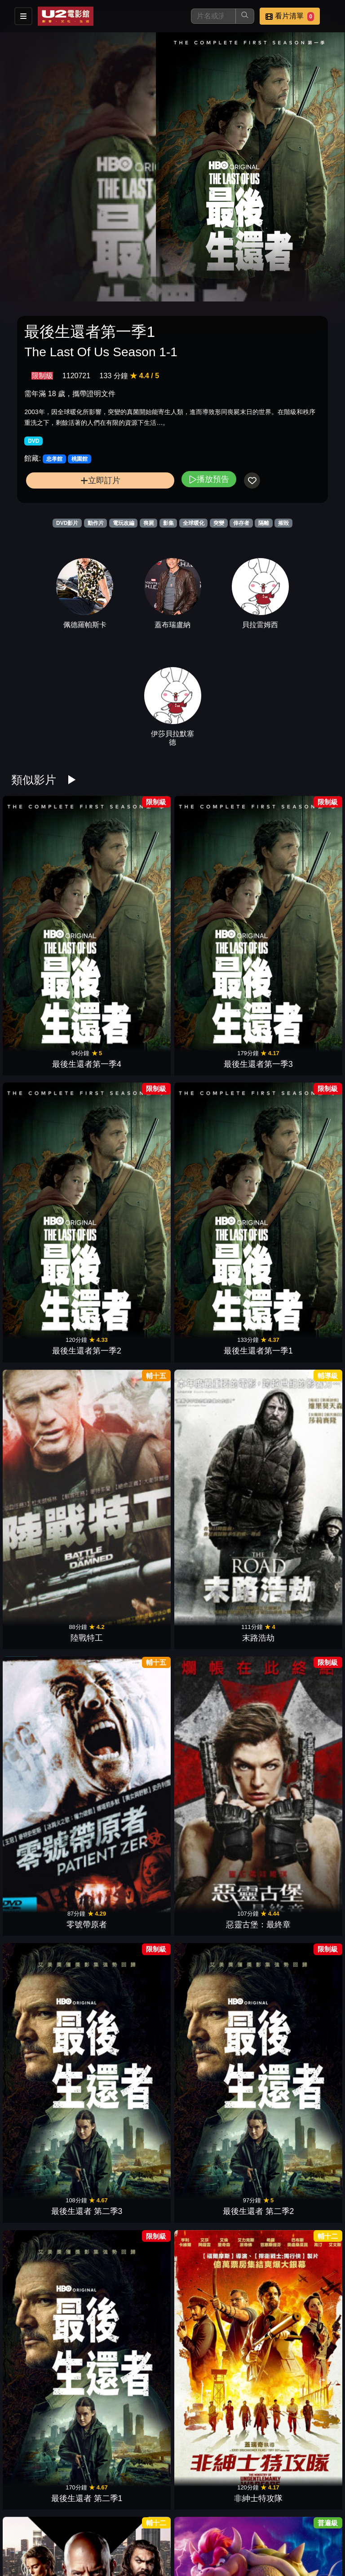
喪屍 (148, 523)
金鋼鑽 (50, 2135)
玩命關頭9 (213, 1456)
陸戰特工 (50, 1048)
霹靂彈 (295, 1999)
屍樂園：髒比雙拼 (50, 2406)
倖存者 (241, 523)
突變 (218, 523)
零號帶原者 (213, 1048)
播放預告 (209, 479)
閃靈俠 (295, 1727)
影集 (168, 523)
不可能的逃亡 (213, 2406)
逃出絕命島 (131, 2542)
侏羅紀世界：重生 (131, 2270)
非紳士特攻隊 (295, 1184)
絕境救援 (213, 1592)
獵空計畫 (213, 1320)
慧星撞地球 (131, 1999)
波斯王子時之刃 (213, 1727)
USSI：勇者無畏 (213, 2542)
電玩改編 (123, 523)
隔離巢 (131, 2135)
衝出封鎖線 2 (50, 1863)
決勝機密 (50, 1727)
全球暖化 (193, 523)
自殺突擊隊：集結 (131, 1456)
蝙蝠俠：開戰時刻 (131, 1863)
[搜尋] (213, 16)
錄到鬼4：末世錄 (295, 2135)
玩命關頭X (50, 1320)
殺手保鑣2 (49, 1456)
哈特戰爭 (50, 1999)
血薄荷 (295, 2406)
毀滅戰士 (50, 2270)
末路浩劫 (131, 1048)
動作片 (96, 523)
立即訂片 (100, 480)
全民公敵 (295, 1863)
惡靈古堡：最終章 (295, 1048)
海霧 (295, 1456)
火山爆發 (213, 1999)
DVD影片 (67, 523)
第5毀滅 (295, 1592)
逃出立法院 (295, 2270)
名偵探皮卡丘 (50, 1592)
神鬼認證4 (131, 1727)
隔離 (263, 523)
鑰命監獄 (213, 2135)
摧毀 (283, 523)
